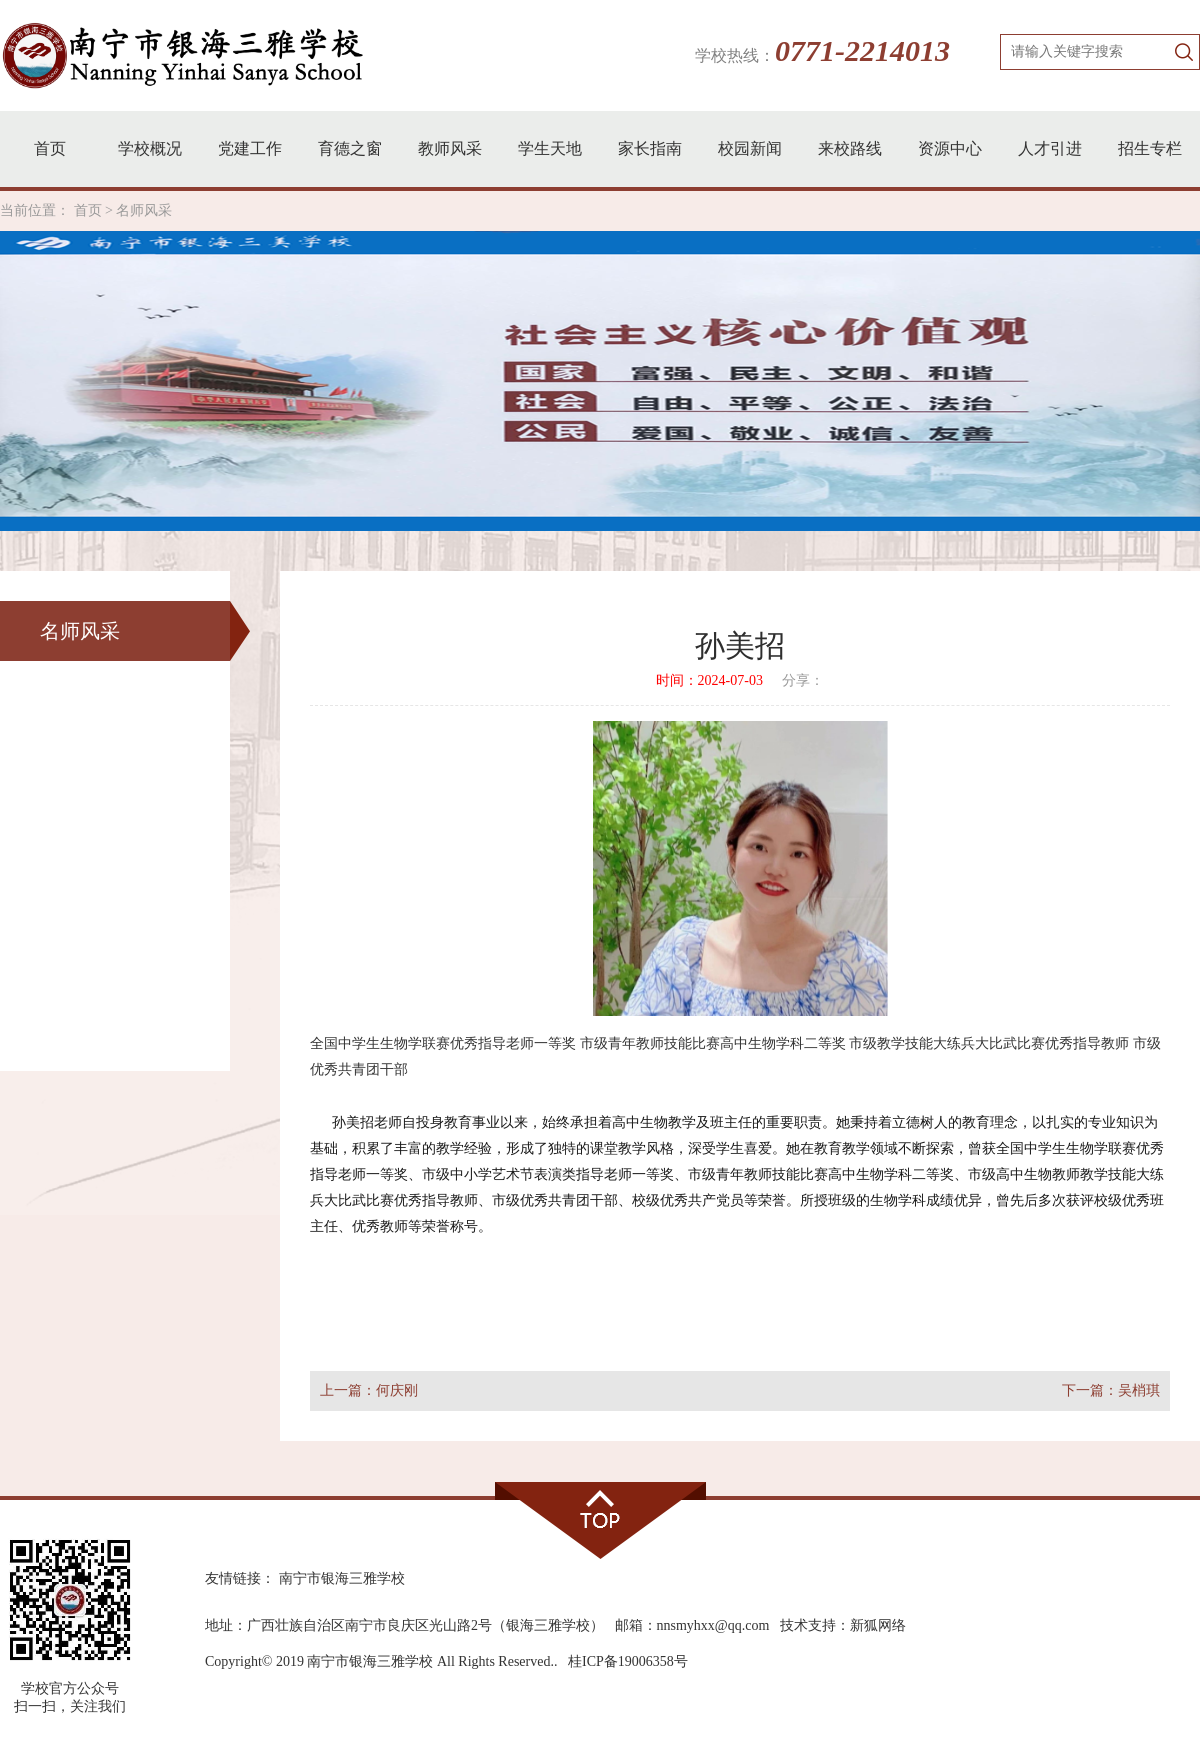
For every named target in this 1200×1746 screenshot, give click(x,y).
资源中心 (950, 148)
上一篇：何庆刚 (369, 1390)
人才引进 (1050, 148)
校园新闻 (750, 148)
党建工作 (250, 148)
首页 (50, 148)
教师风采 (450, 148)
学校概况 (150, 148)
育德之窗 (350, 148)
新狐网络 (878, 1625)
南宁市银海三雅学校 (342, 1578)
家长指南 (650, 148)
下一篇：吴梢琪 (1111, 1390)
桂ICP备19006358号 (628, 1661)
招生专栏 (1150, 148)
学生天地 (550, 148)
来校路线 (850, 148)
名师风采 (144, 210)
